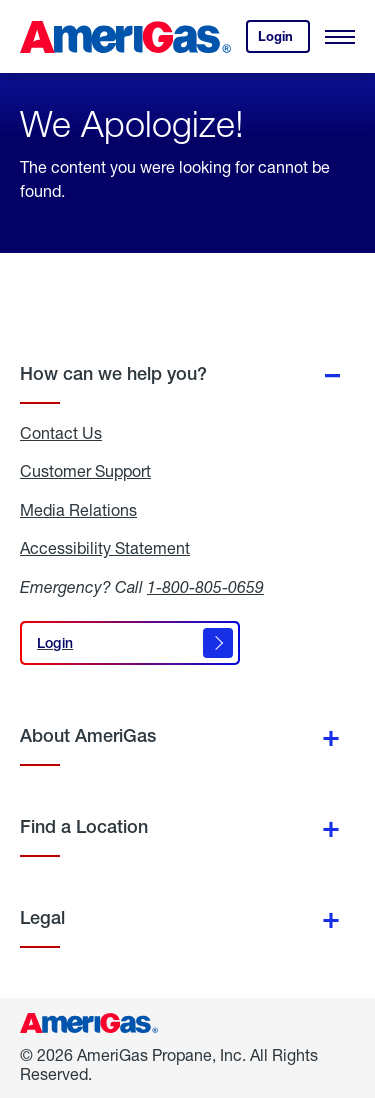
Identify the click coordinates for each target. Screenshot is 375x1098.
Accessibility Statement (105, 548)
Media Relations (78, 510)
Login (284, 40)
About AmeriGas (88, 735)
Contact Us (61, 433)
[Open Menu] (340, 37)
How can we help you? (113, 373)
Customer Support (85, 471)
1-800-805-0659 (205, 586)
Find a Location (84, 826)
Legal (42, 917)
